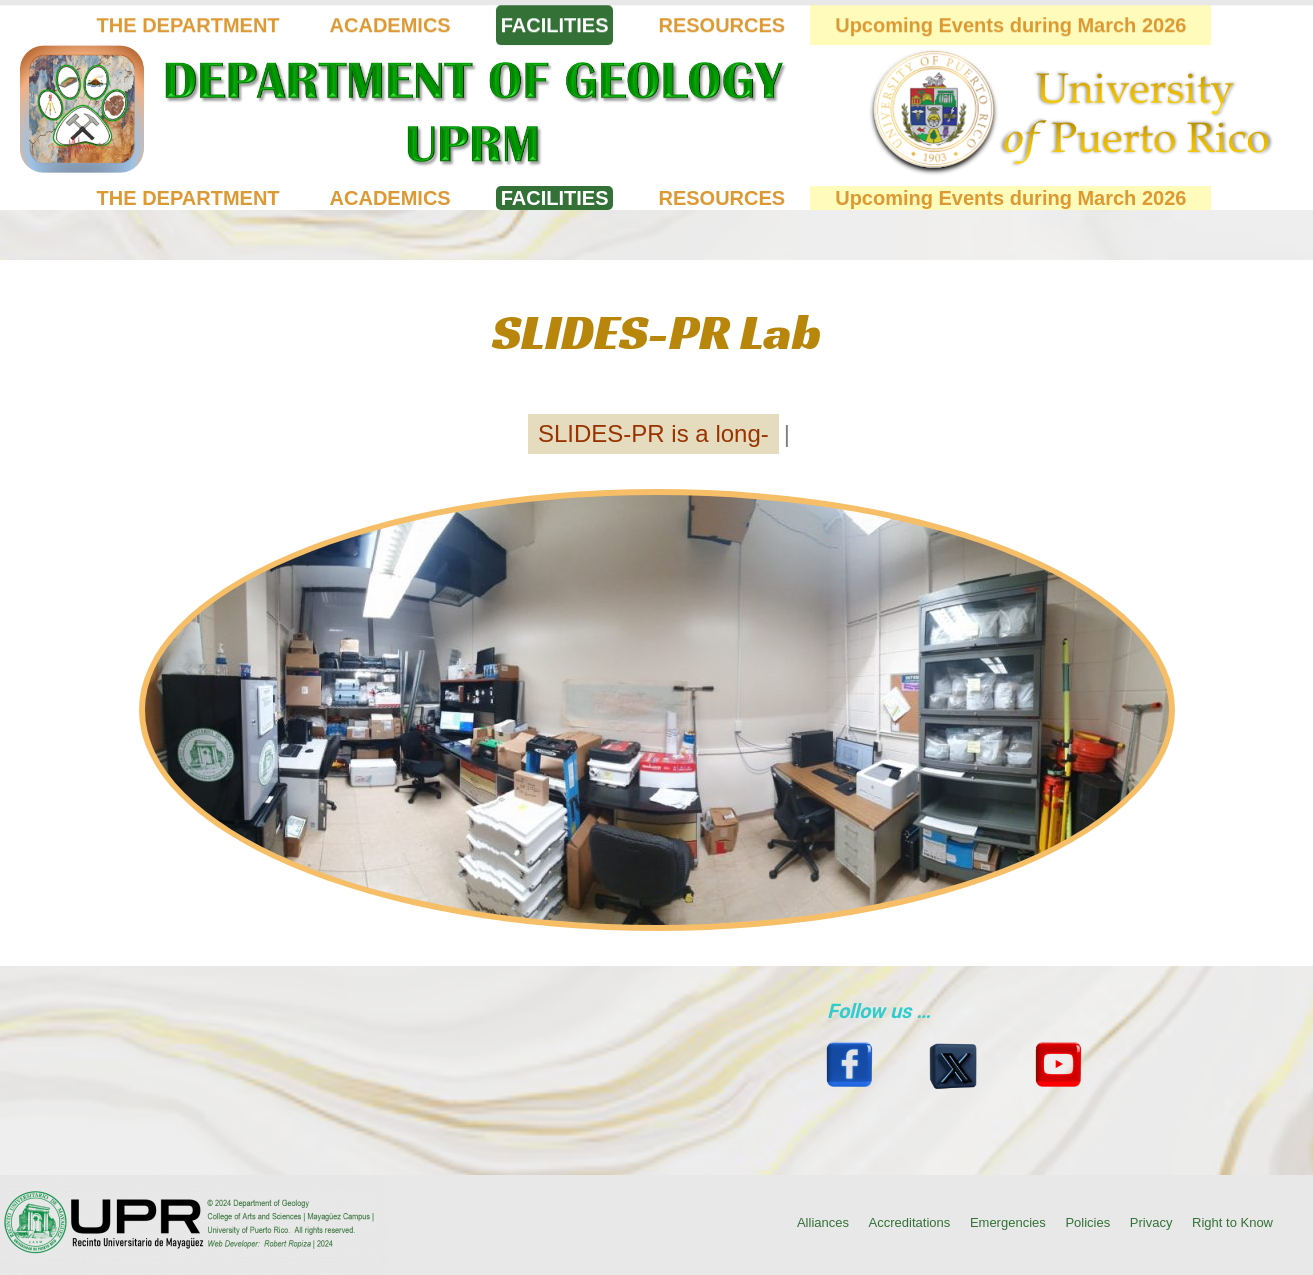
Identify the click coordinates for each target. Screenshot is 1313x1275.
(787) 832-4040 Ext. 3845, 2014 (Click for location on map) (173, 17)
